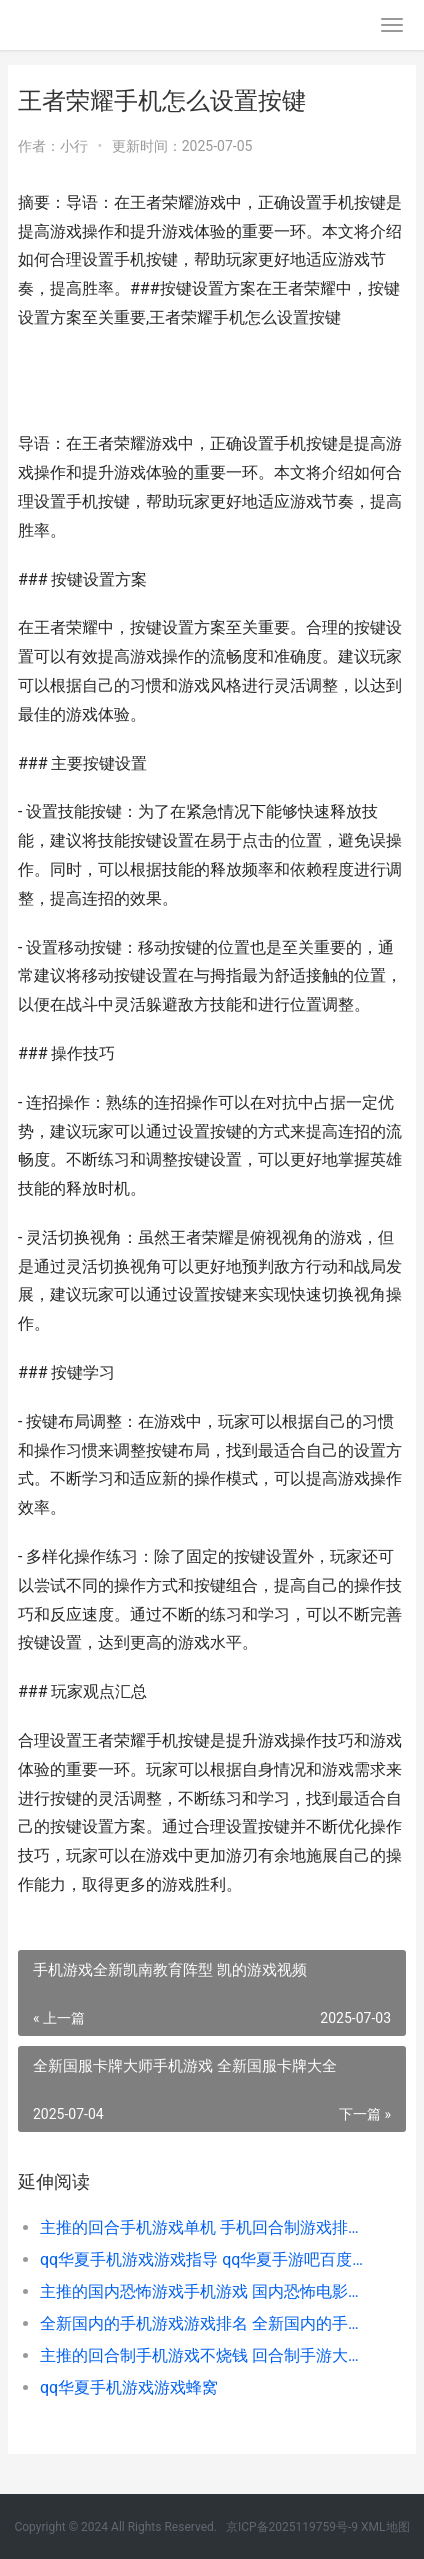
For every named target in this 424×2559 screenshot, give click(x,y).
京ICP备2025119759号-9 (292, 2527)
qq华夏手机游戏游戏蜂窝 (129, 2387)
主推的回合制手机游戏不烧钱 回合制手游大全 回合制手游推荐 (204, 2355)
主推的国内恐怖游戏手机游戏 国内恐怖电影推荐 (204, 2291)
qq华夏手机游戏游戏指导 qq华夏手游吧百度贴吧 (204, 2259)
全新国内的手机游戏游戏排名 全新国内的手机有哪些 (204, 2323)
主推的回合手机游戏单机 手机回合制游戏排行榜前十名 (204, 2227)
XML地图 (385, 2527)
